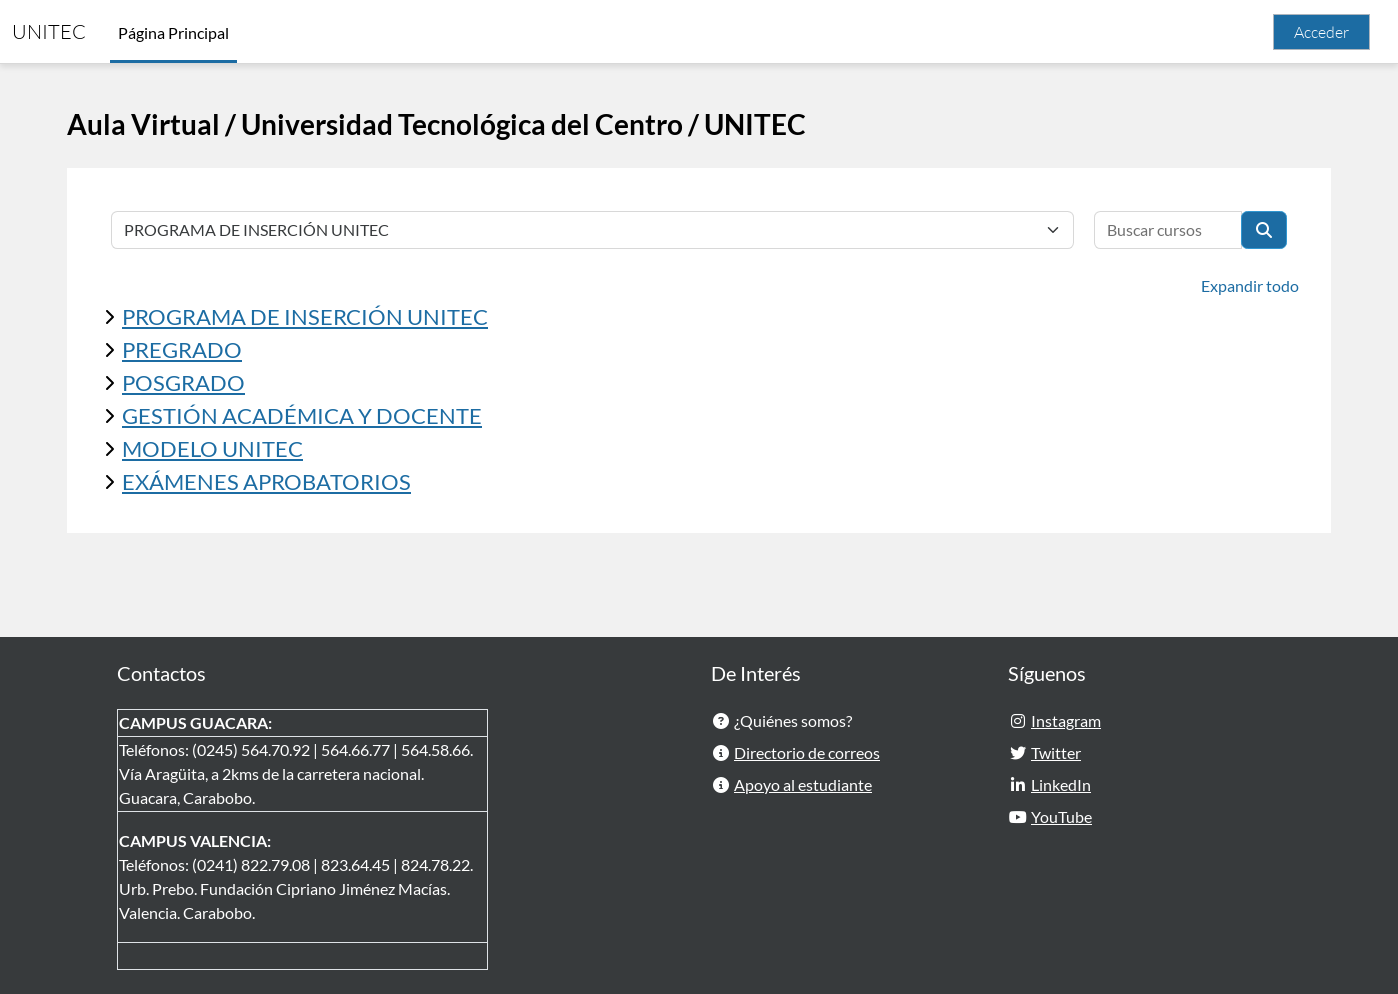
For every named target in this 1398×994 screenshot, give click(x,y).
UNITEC (49, 31)
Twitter (1056, 752)
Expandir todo (1250, 285)
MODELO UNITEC (212, 448)
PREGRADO (182, 349)
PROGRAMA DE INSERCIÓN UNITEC (305, 316)
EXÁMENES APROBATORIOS (266, 481)
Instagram (1066, 720)
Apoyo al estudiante (803, 784)
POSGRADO (183, 382)
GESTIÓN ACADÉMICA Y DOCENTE (302, 415)
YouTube (1061, 816)
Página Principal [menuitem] (173, 32)
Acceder (1321, 32)
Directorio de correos (807, 752)
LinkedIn (1061, 784)
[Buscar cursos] (1168, 230)
